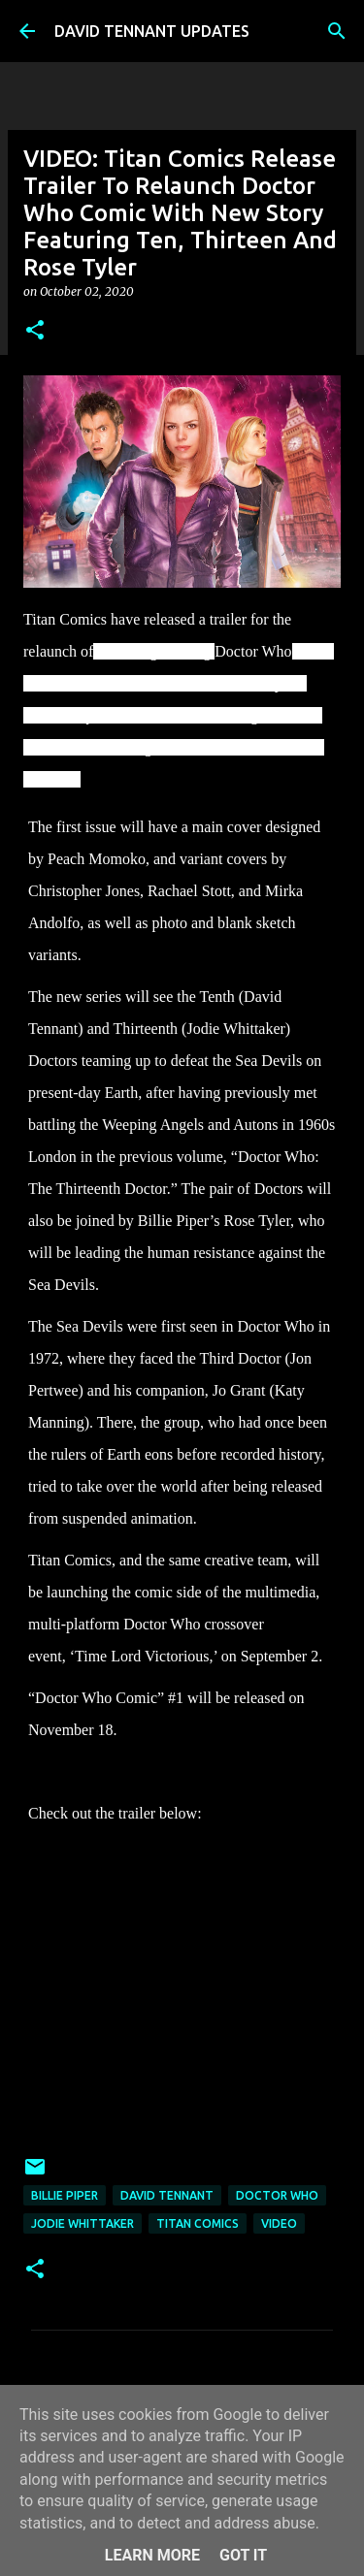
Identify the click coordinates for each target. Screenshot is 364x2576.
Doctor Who (277, 2195)
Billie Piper (64, 2195)
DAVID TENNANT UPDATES (151, 31)
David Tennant (167, 2195)
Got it (243, 2555)
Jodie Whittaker (82, 2223)
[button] (35, 331)
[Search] (336, 31)
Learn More (152, 2555)
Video (279, 2223)
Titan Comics (197, 2223)
